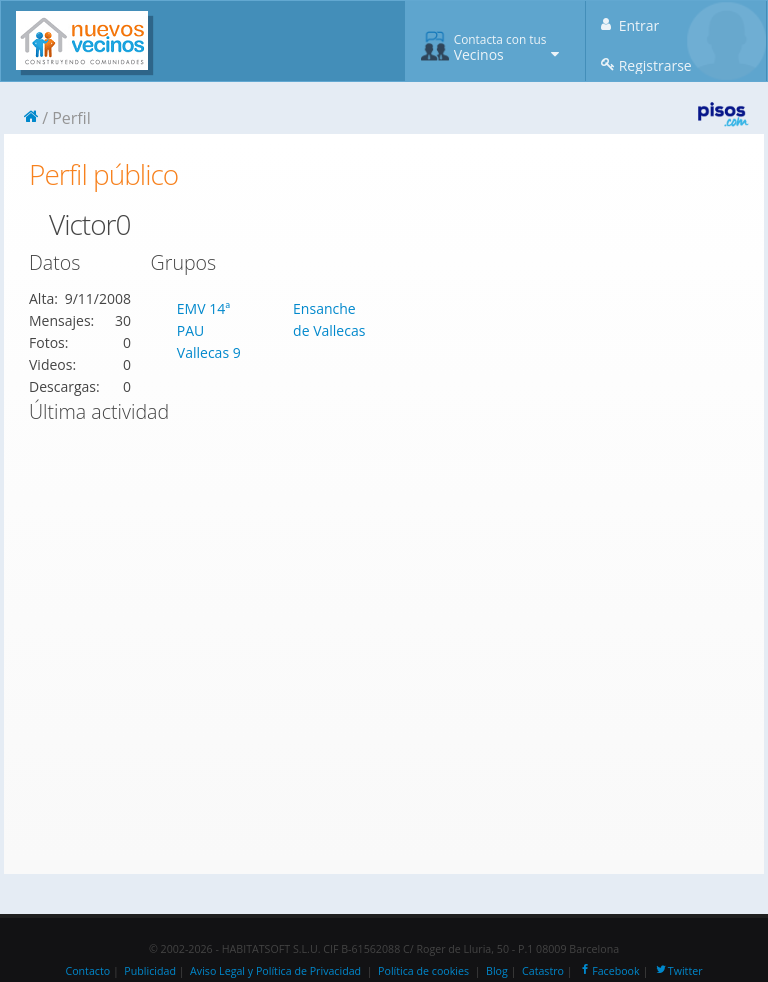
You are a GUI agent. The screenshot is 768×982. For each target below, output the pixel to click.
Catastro (543, 971)
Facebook (608, 971)
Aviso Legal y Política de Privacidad (275, 971)
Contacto (87, 971)
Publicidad (150, 971)
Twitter (678, 971)
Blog (497, 971)
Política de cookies (423, 971)
